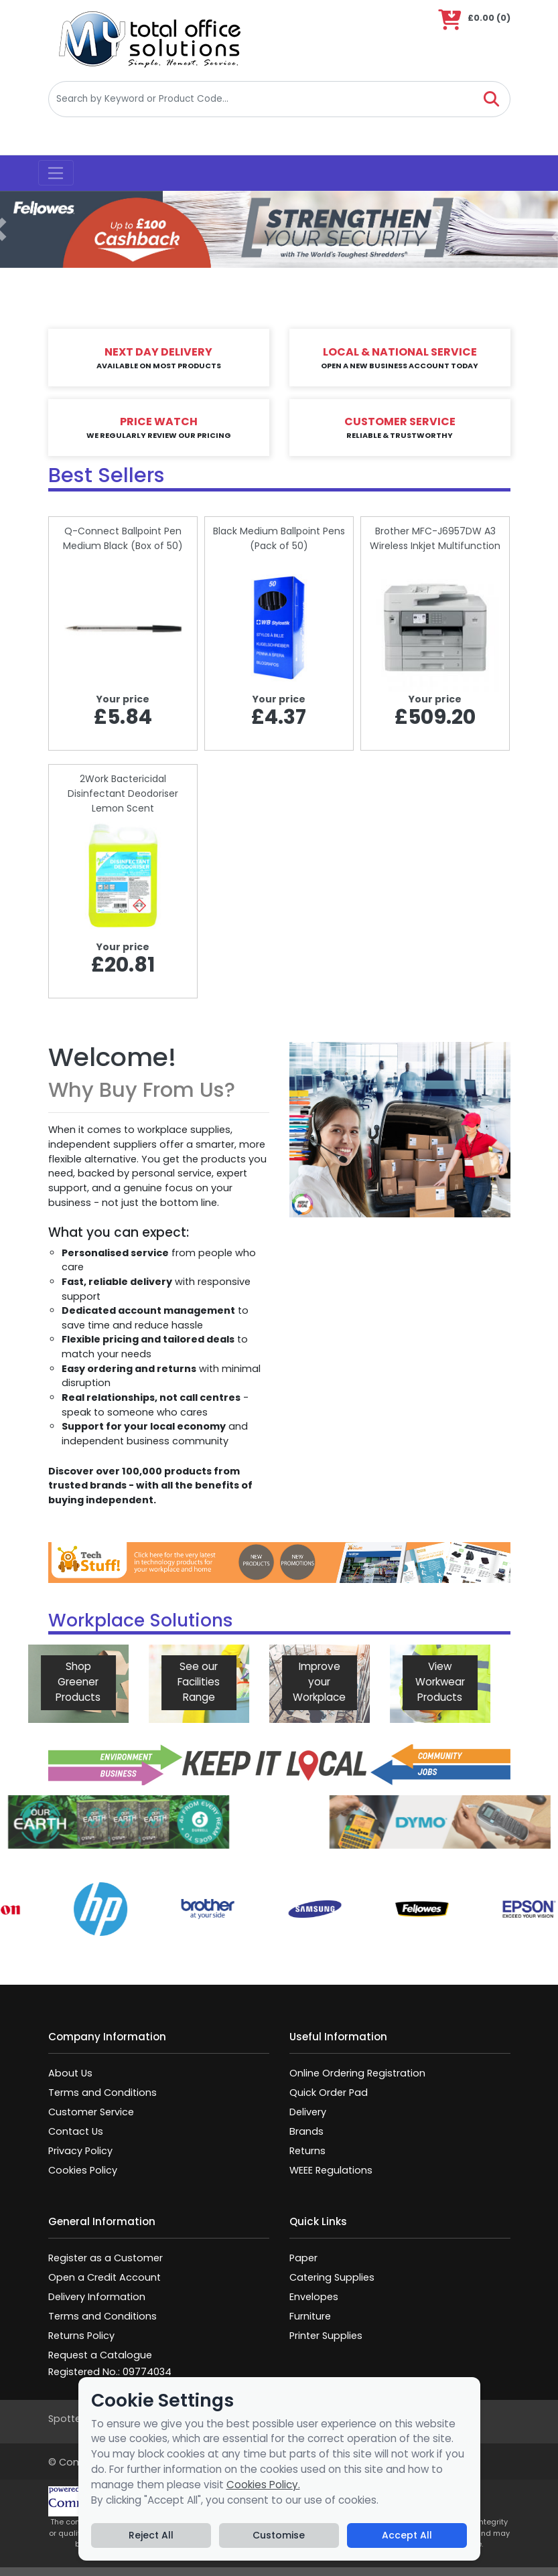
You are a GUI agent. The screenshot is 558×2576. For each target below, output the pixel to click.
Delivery (307, 2112)
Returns (307, 2150)
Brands (306, 2131)
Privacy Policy (80, 2150)
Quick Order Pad (328, 2092)
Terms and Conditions (102, 2092)
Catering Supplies (331, 2277)
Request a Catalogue (100, 2355)
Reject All (151, 2535)
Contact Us (75, 2131)
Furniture (310, 2316)
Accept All (407, 2535)
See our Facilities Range (143, 1681)
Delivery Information (96, 2296)
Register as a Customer (105, 2258)
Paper (303, 2258)
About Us (70, 2073)
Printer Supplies (325, 2335)
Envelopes (313, 2296)
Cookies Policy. (263, 2485)
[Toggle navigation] (56, 172)
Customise (279, 2535)
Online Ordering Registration (357, 2073)
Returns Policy (81, 2335)
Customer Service (91, 2112)
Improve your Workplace (263, 1681)
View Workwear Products (384, 1681)
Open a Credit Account (104, 2277)
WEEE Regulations (330, 2170)
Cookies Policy (82, 2170)
